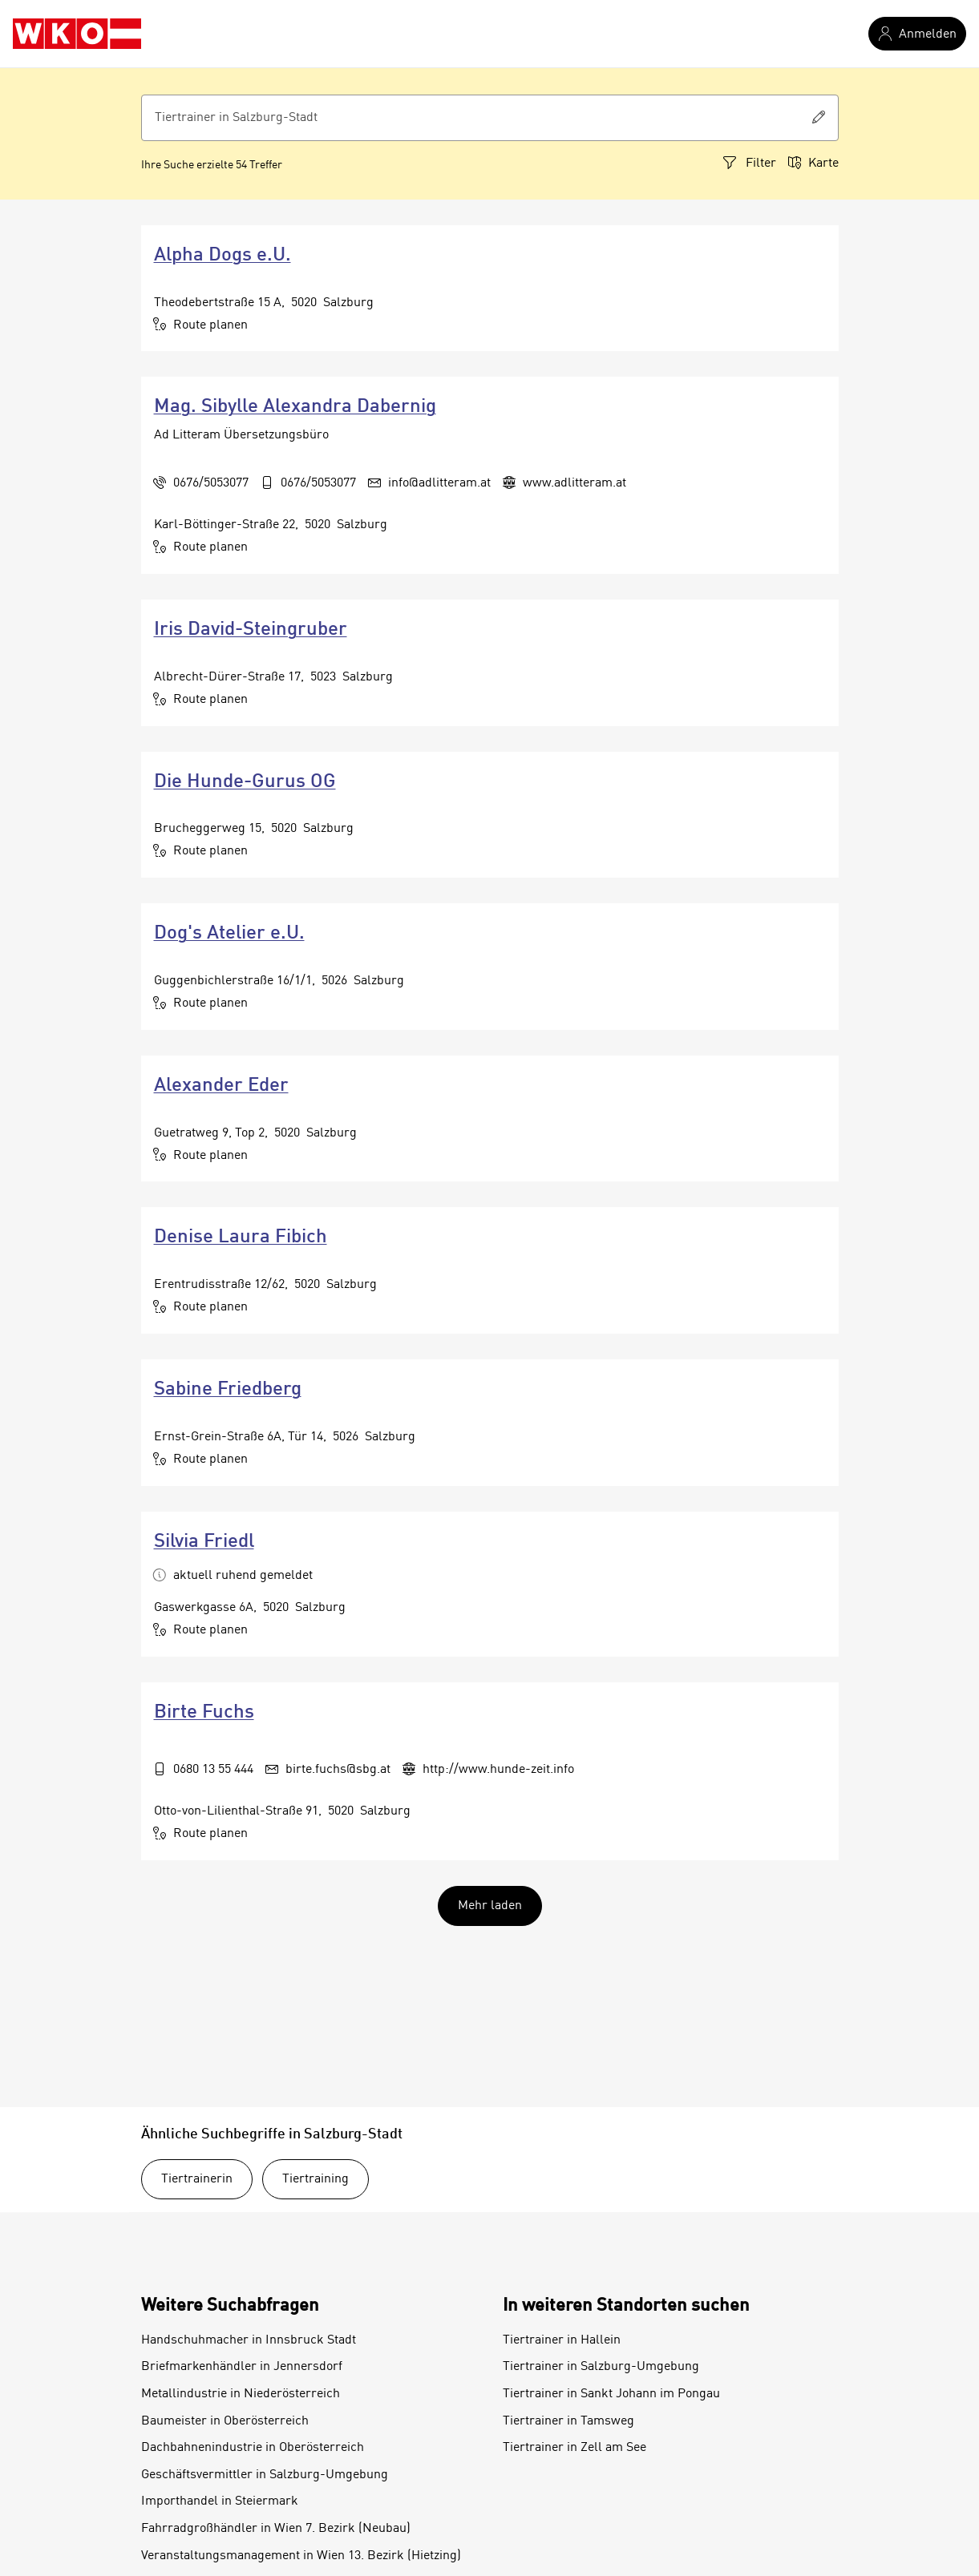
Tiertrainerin (197, 2179)
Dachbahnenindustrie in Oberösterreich (252, 2447)
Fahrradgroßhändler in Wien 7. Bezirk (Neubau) (276, 2528)
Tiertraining (315, 2179)
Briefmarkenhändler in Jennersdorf (241, 2366)
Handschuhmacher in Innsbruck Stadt (248, 2340)
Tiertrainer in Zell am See (574, 2447)
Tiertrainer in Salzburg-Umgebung (601, 2366)
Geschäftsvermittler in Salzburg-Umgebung (264, 2475)
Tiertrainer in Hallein (562, 2340)
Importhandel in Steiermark (219, 2501)
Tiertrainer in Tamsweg (568, 2421)
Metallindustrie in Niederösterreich (240, 2394)
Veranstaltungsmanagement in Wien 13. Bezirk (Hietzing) (301, 2556)
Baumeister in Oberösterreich (225, 2421)
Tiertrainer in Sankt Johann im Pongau (611, 2394)
